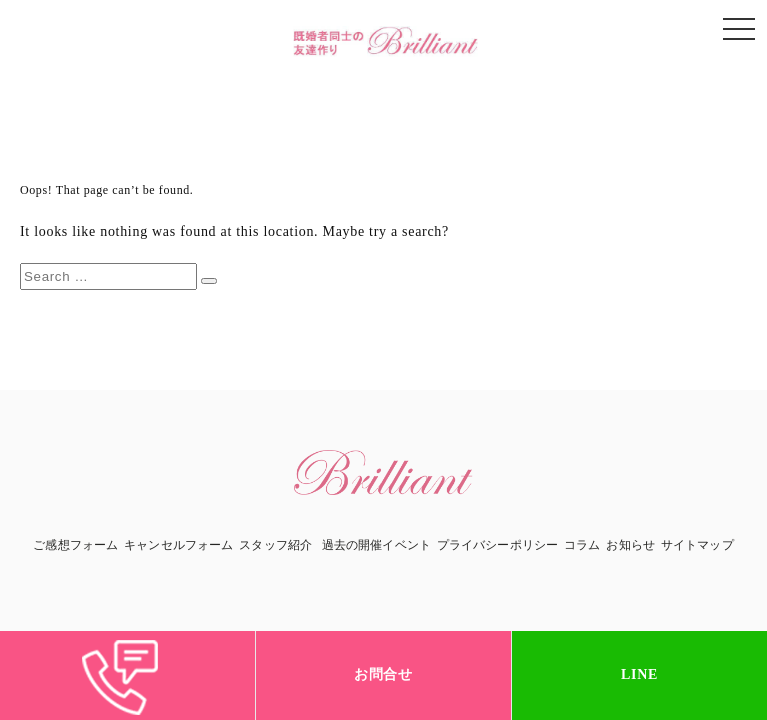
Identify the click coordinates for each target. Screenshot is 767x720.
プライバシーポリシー (497, 545)
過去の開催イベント (376, 545)
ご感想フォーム (75, 545)
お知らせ (630, 545)
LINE (639, 674)
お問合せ (383, 674)
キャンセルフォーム (178, 545)
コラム (582, 545)
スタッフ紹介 (275, 545)
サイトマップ (697, 545)
